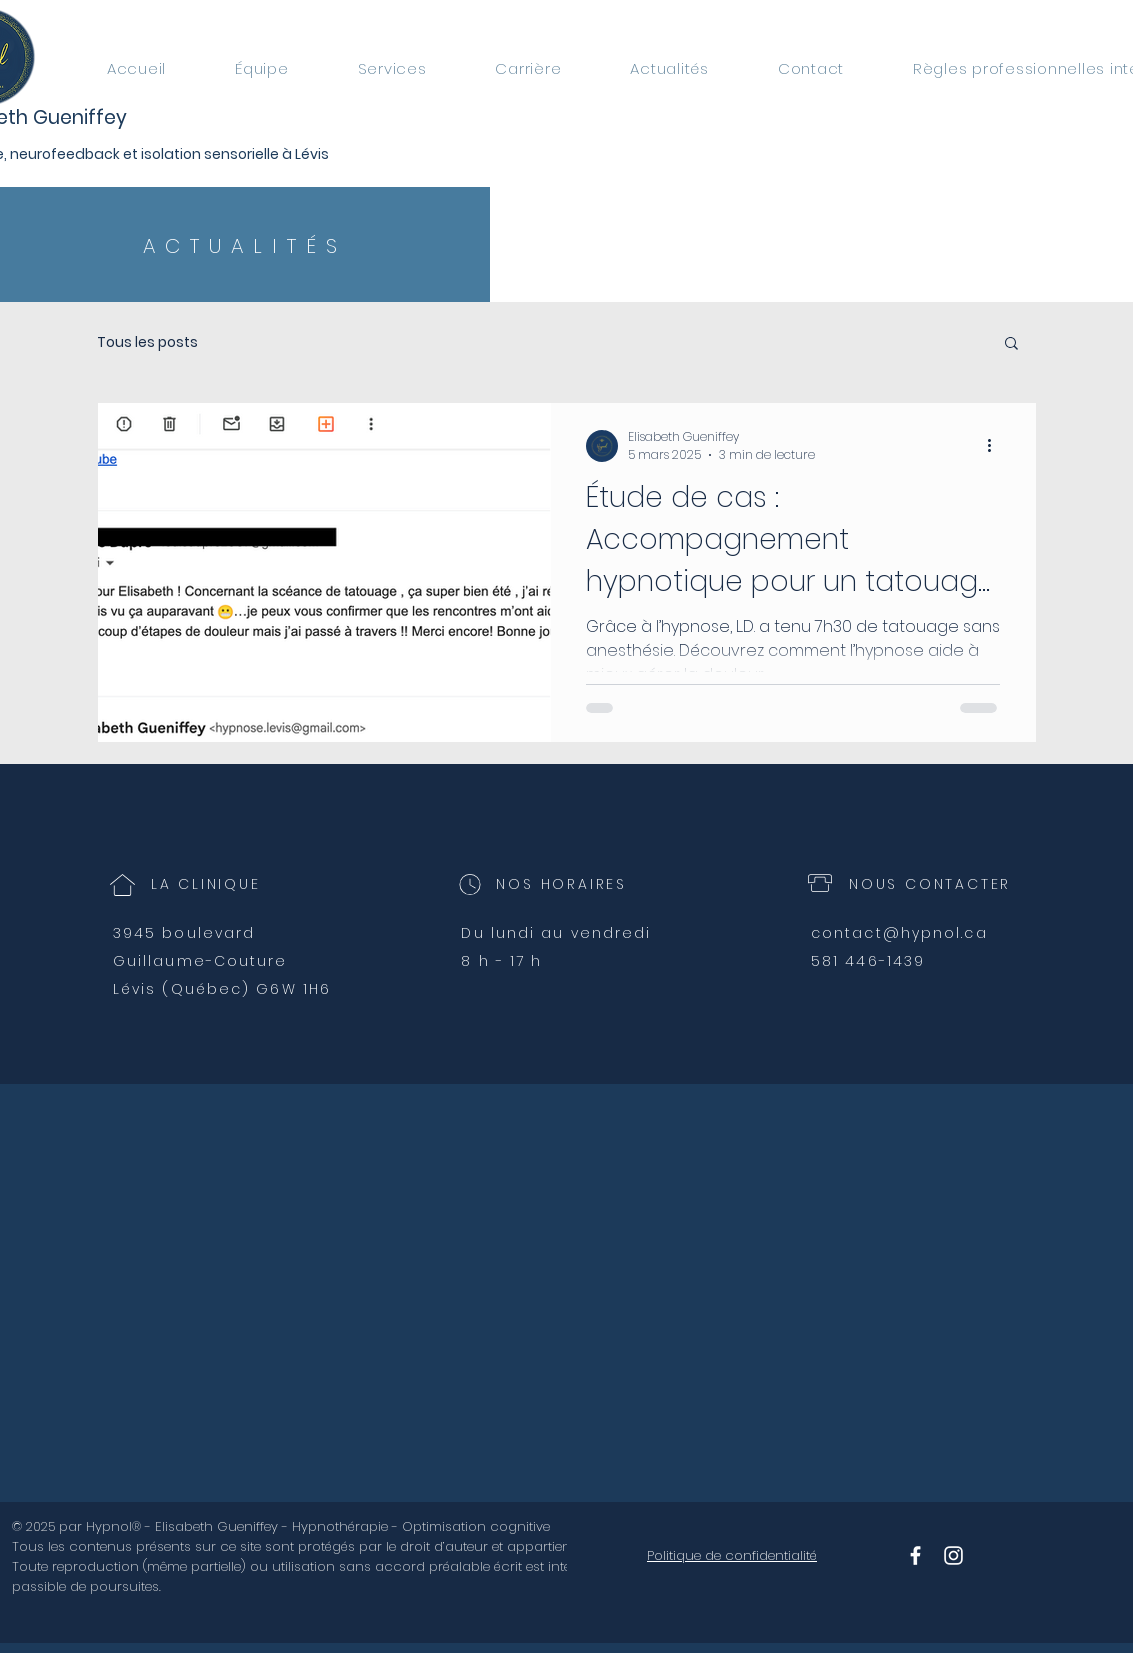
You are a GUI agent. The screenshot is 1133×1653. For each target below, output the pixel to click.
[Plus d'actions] (997, 446)
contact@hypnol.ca (899, 933)
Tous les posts (147, 342)
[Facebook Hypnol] (915, 1555)
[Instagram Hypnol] (953, 1555)
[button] (1011, 344)
